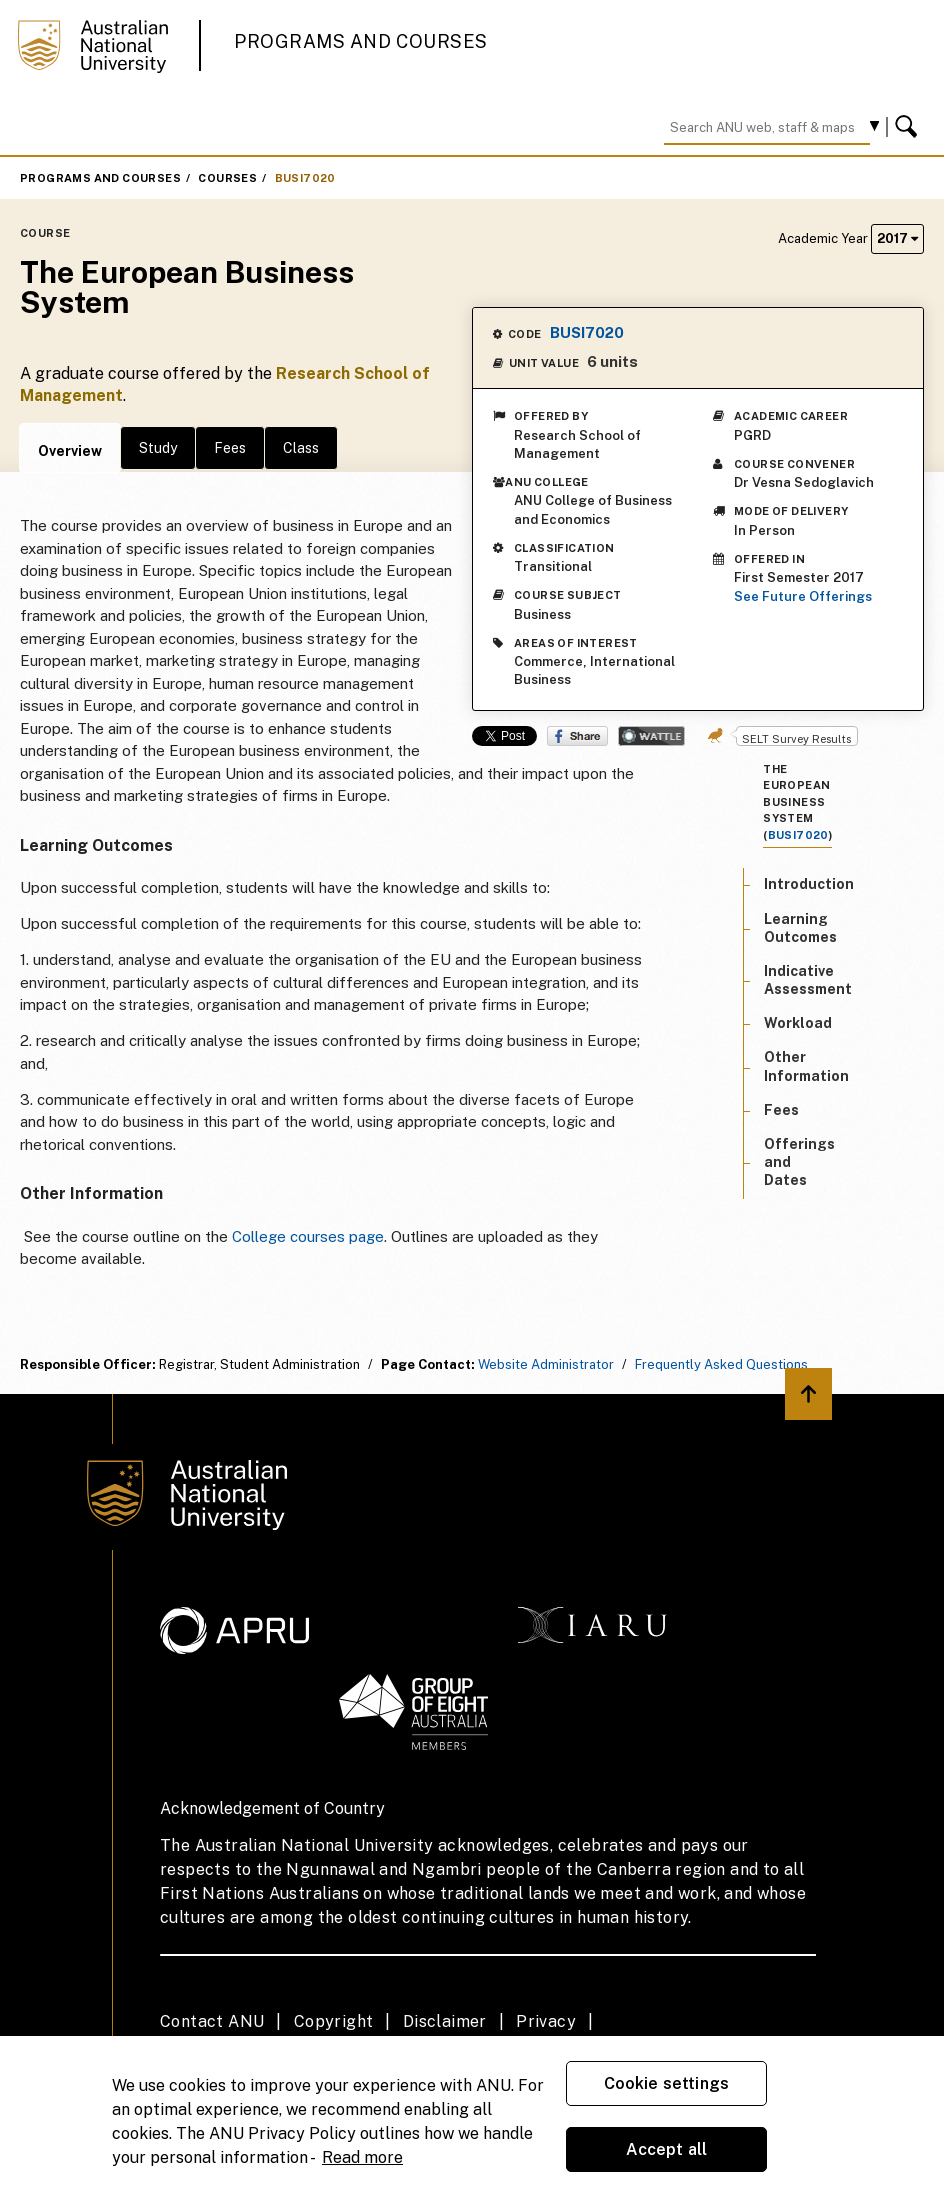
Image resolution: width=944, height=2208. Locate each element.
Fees (230, 448)
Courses (227, 178)
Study (158, 448)
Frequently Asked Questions (721, 1364)
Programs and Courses (361, 41)
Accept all (667, 2149)
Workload (798, 1023)
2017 (897, 238)
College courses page (308, 1236)
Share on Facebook (577, 736)
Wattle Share (651, 736)
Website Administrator (546, 1364)
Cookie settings (666, 2083)
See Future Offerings (803, 596)
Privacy (546, 2021)
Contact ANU (212, 2021)
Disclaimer (445, 2021)
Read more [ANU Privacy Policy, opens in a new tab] (362, 2157)
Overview (70, 451)
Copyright (334, 2021)
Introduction (809, 884)
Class (301, 448)
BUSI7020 (305, 178)
